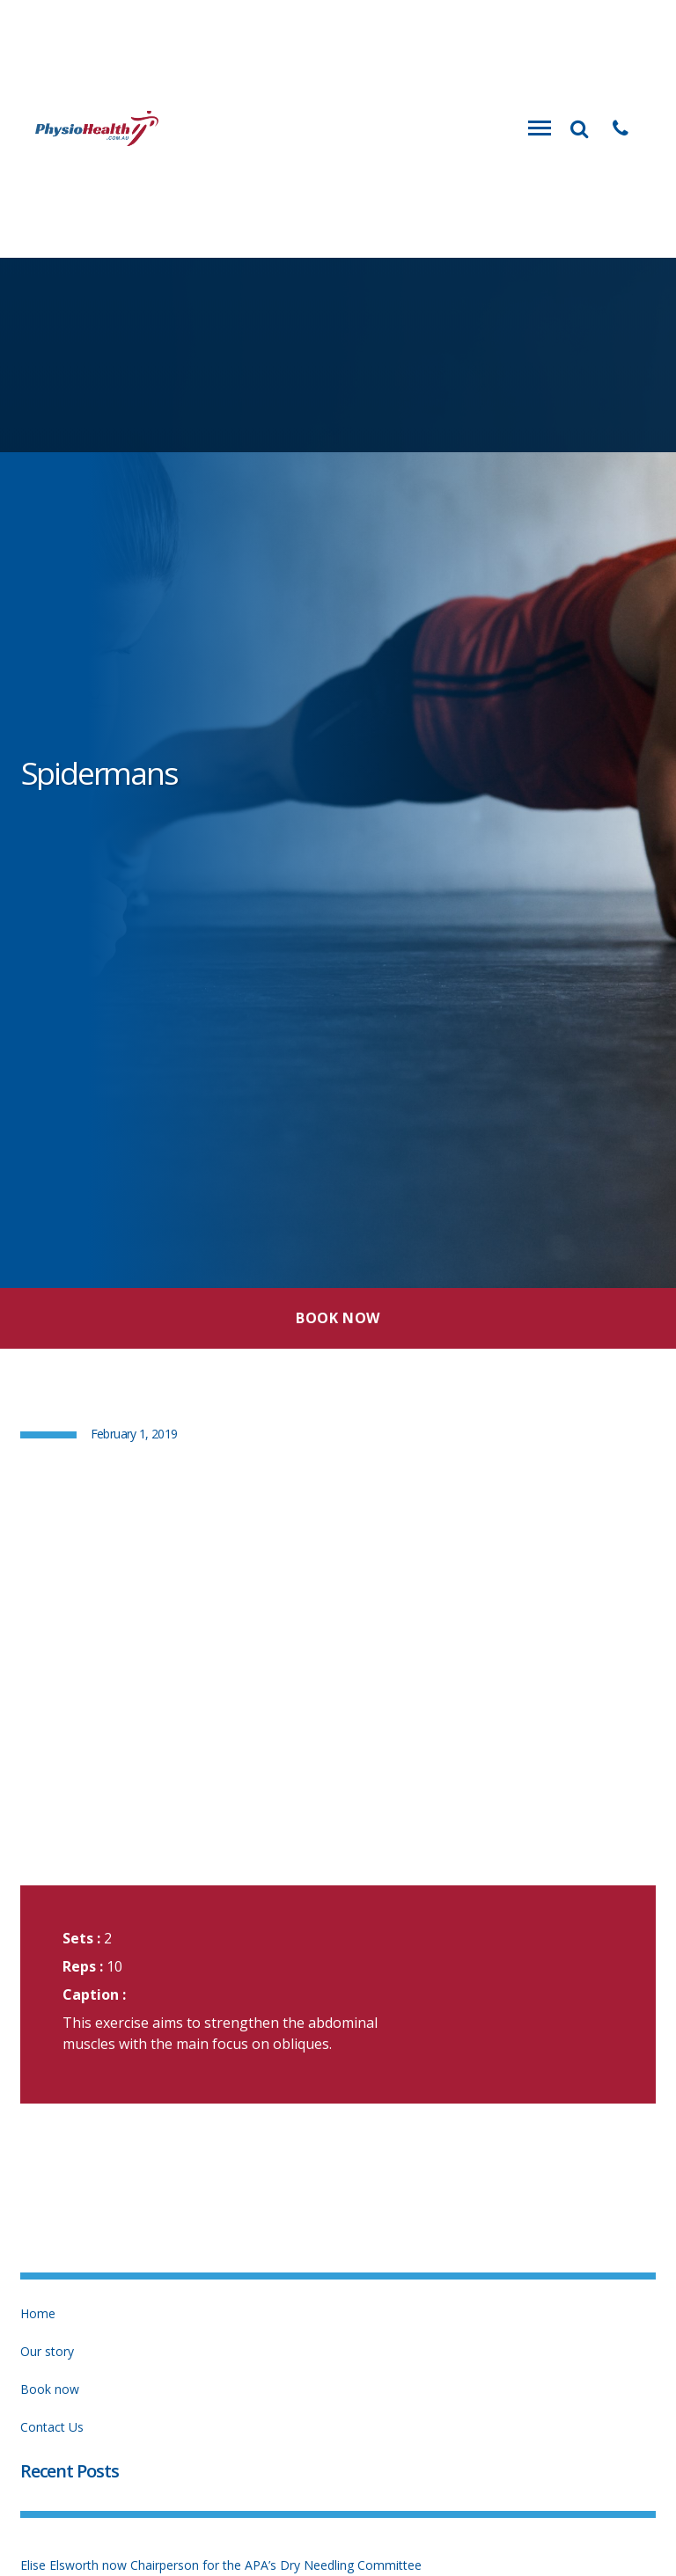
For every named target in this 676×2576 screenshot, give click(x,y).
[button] (621, 128)
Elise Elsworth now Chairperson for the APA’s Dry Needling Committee (221, 2565)
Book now (49, 2389)
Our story (47, 2351)
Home (37, 2313)
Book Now (338, 1318)
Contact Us (52, 2427)
